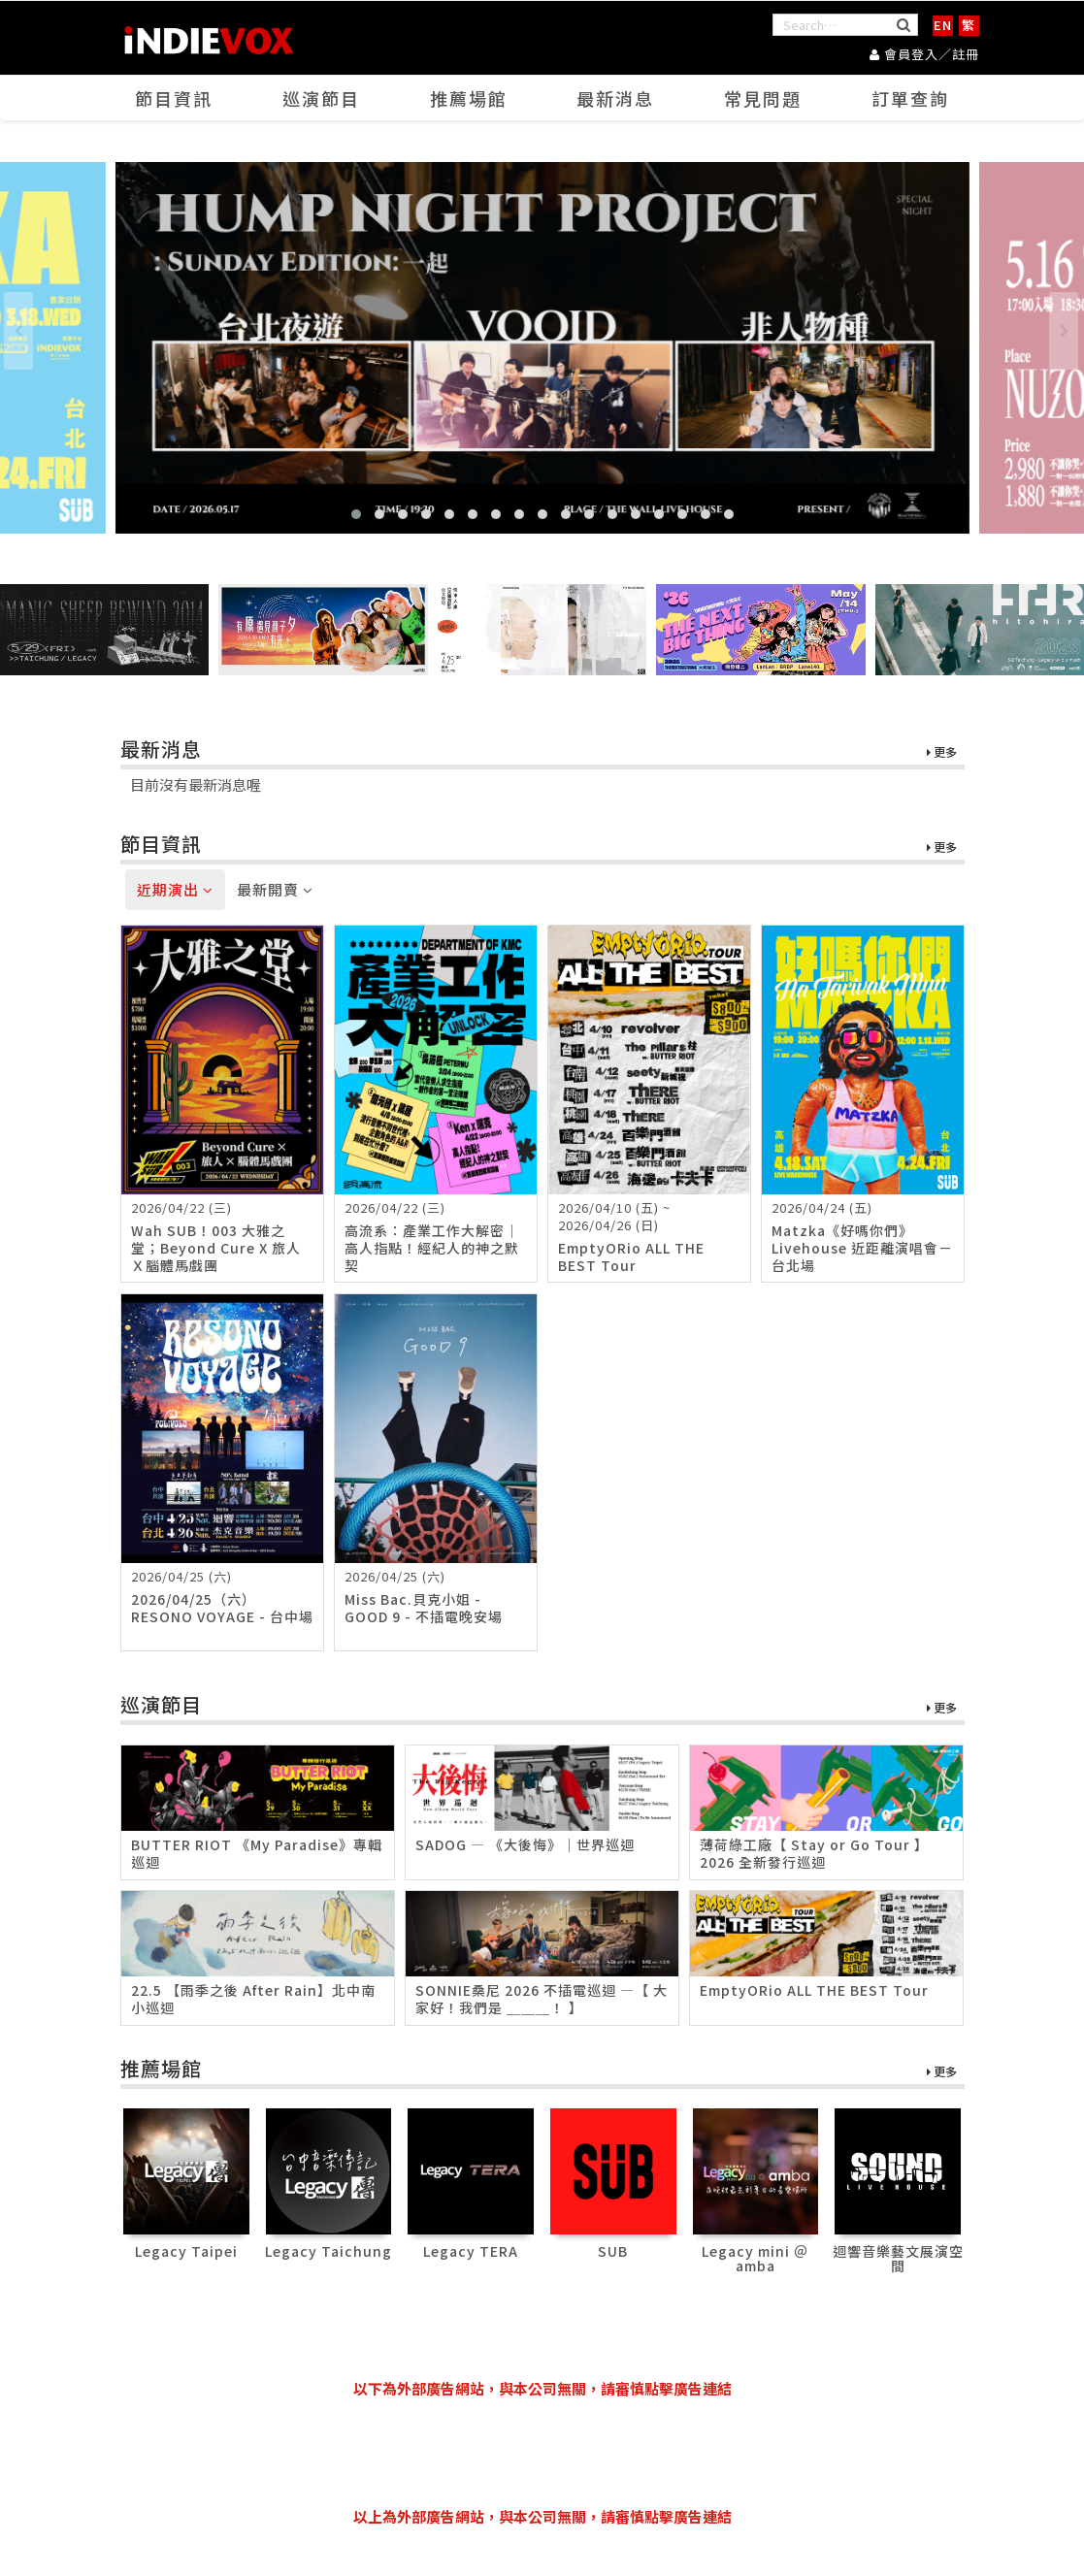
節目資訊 (174, 98)
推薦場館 (469, 98)
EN (943, 25)
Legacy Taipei (186, 2251)
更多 (942, 752)
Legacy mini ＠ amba (755, 2258)
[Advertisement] (542, 2452)
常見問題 (763, 98)
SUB (613, 2251)
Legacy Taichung (328, 2251)
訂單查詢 (910, 98)
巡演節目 (321, 98)
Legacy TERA (470, 2251)
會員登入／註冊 (924, 54)
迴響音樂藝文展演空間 (898, 2258)
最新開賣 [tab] (275, 889)
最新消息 (615, 98)
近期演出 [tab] (175, 889)
